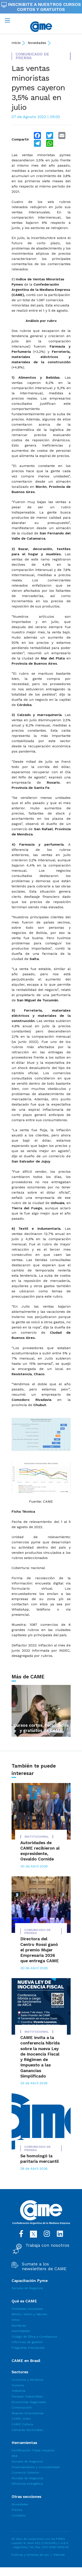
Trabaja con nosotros (47, 2245)
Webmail (59, 2554)
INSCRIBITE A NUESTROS (41, 7)
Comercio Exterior (25, 2472)
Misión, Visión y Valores (29, 2314)
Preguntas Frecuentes (28, 2347)
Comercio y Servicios (27, 2379)
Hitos (16, 2320)
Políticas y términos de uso (30, 2554)
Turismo (18, 2385)
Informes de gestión (27, 2342)
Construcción (22, 2407)
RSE (15, 2456)
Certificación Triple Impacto (33, 2450)
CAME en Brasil (26, 2361)
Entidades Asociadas (27, 2308)
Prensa (17, 2509)
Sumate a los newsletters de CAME (44, 2266)
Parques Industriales (27, 2396)
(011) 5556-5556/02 (55, 2547)
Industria (18, 2390)
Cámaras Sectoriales (27, 2430)
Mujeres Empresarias (28, 2413)
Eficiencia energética (27, 2483)
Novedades (37, 43)
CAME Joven (21, 2418)
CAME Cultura (22, 2424)
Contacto (19, 2515)
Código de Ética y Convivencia (34, 2336)
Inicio (16, 43)
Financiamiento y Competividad (35, 2467)
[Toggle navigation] (7, 20)
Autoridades (21, 2331)
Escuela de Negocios (27, 2288)
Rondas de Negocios (27, 2478)
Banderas (19, 2325)
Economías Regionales (29, 2402)
